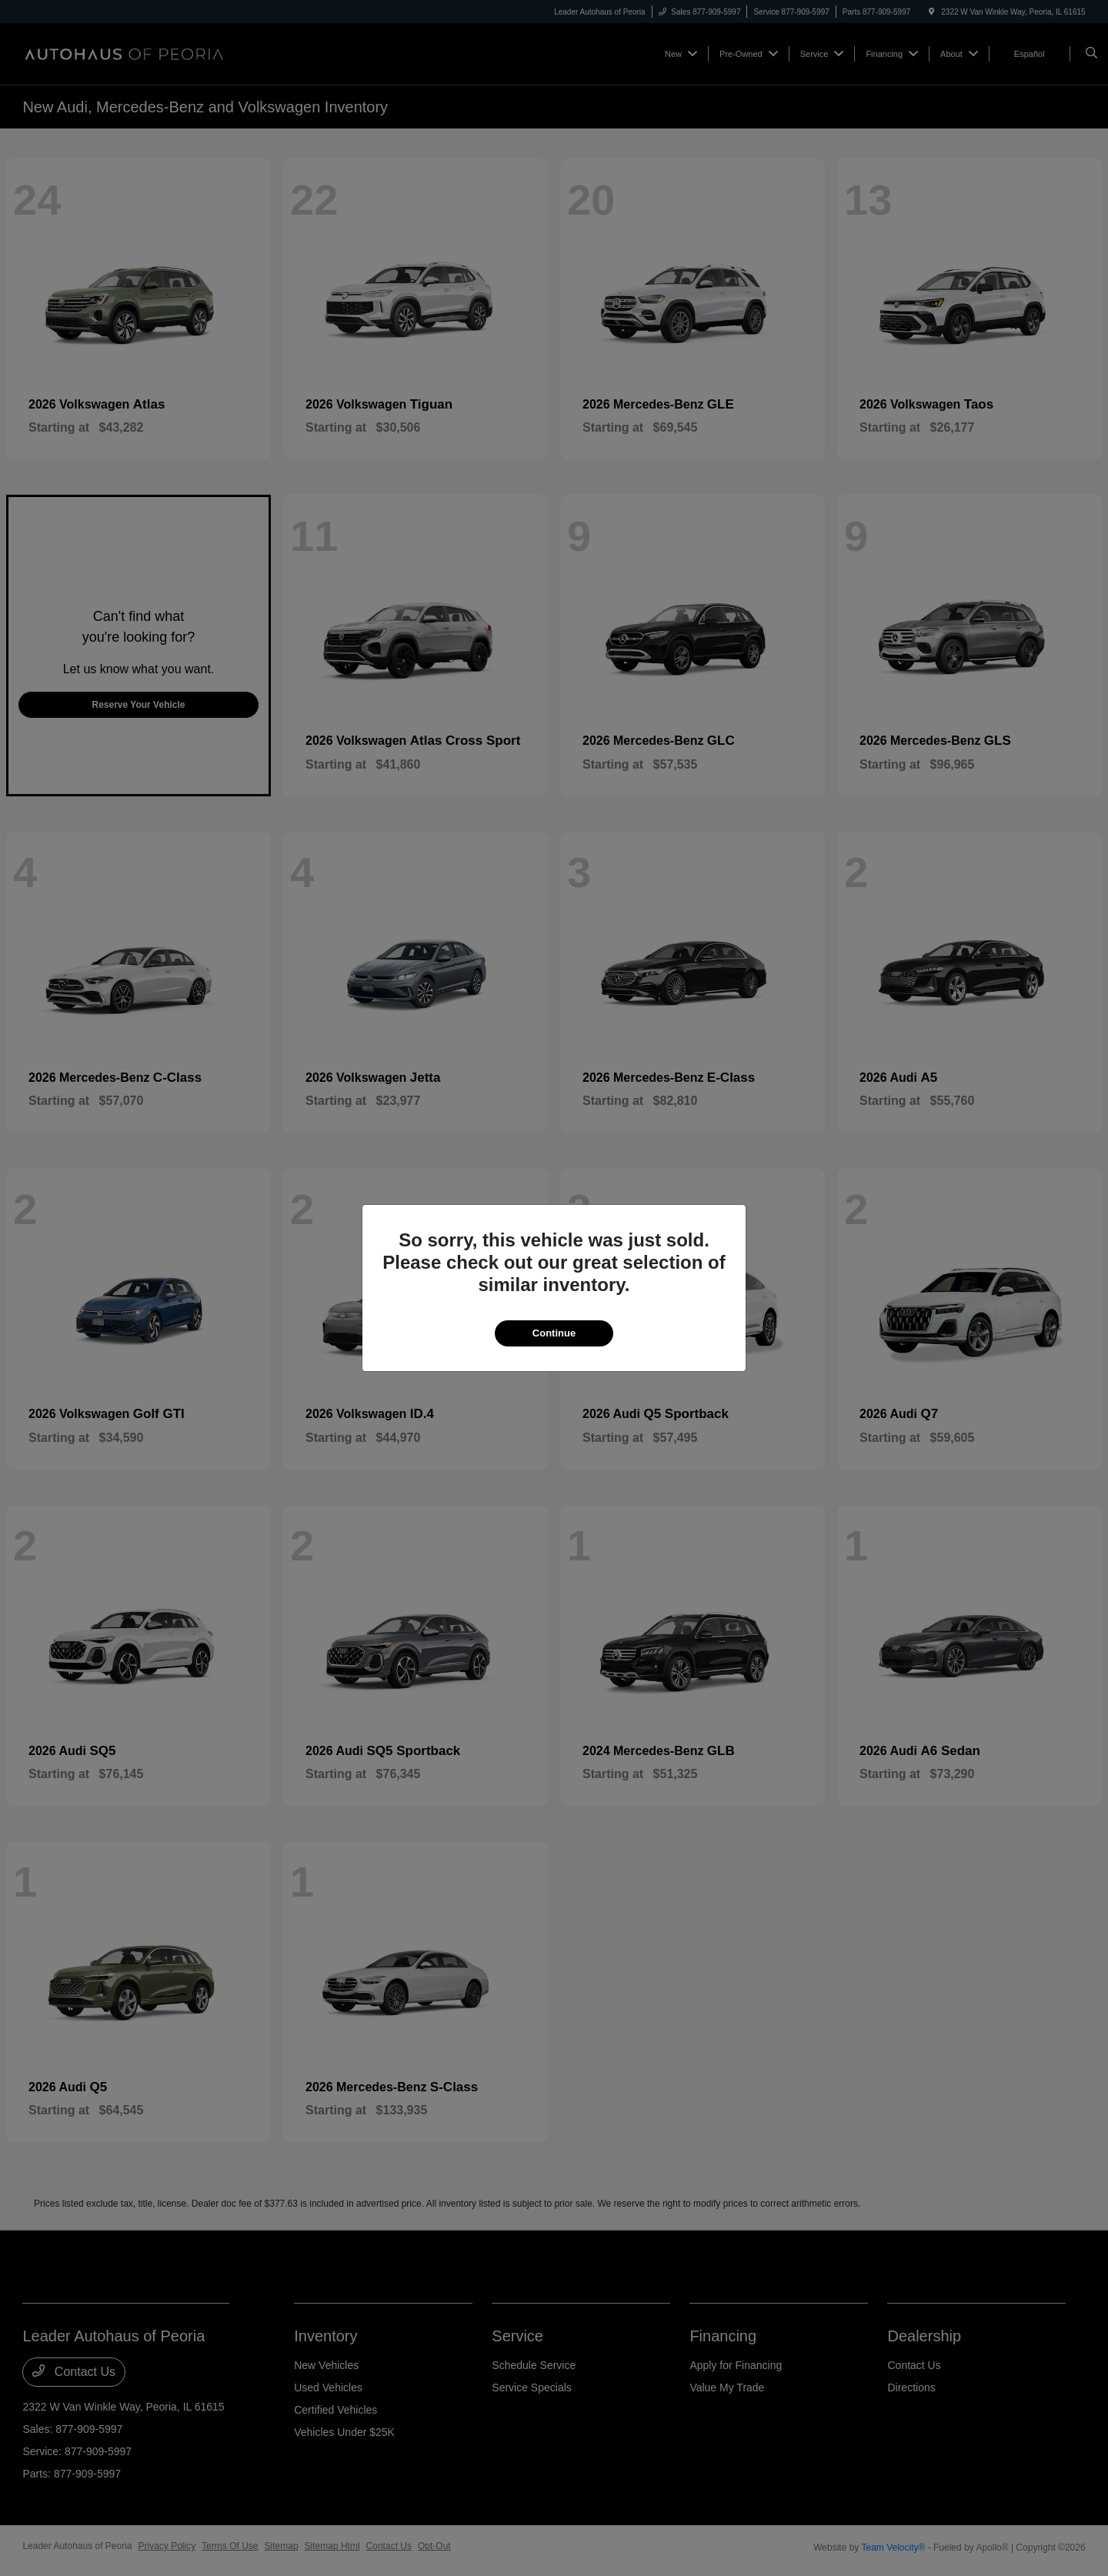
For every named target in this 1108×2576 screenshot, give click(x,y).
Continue (554, 1333)
